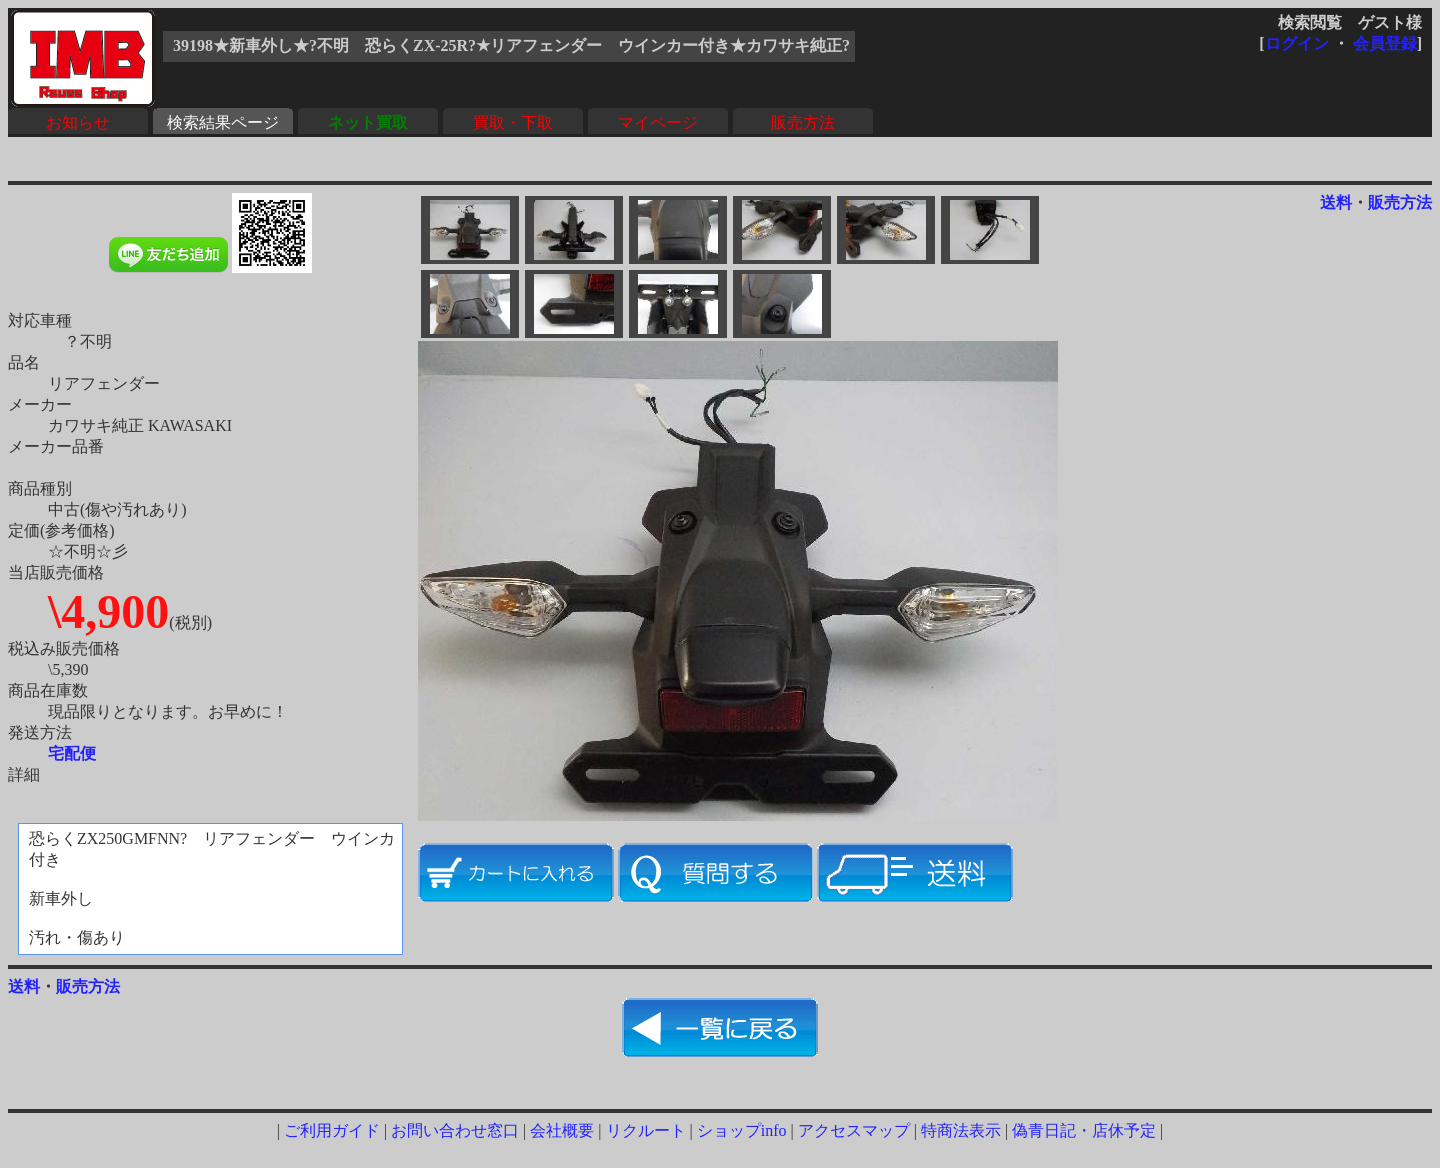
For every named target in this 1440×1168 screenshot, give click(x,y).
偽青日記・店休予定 (1084, 1130)
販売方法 (803, 122)
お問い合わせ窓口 (455, 1130)
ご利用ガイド (332, 1130)
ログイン (1297, 43)
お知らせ (78, 122)
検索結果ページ (223, 122)
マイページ (658, 122)
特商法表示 (961, 1130)
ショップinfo (742, 1130)
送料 (1336, 202)
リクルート (646, 1130)
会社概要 (562, 1130)
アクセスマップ (854, 1130)
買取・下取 (513, 122)
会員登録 (1385, 43)
